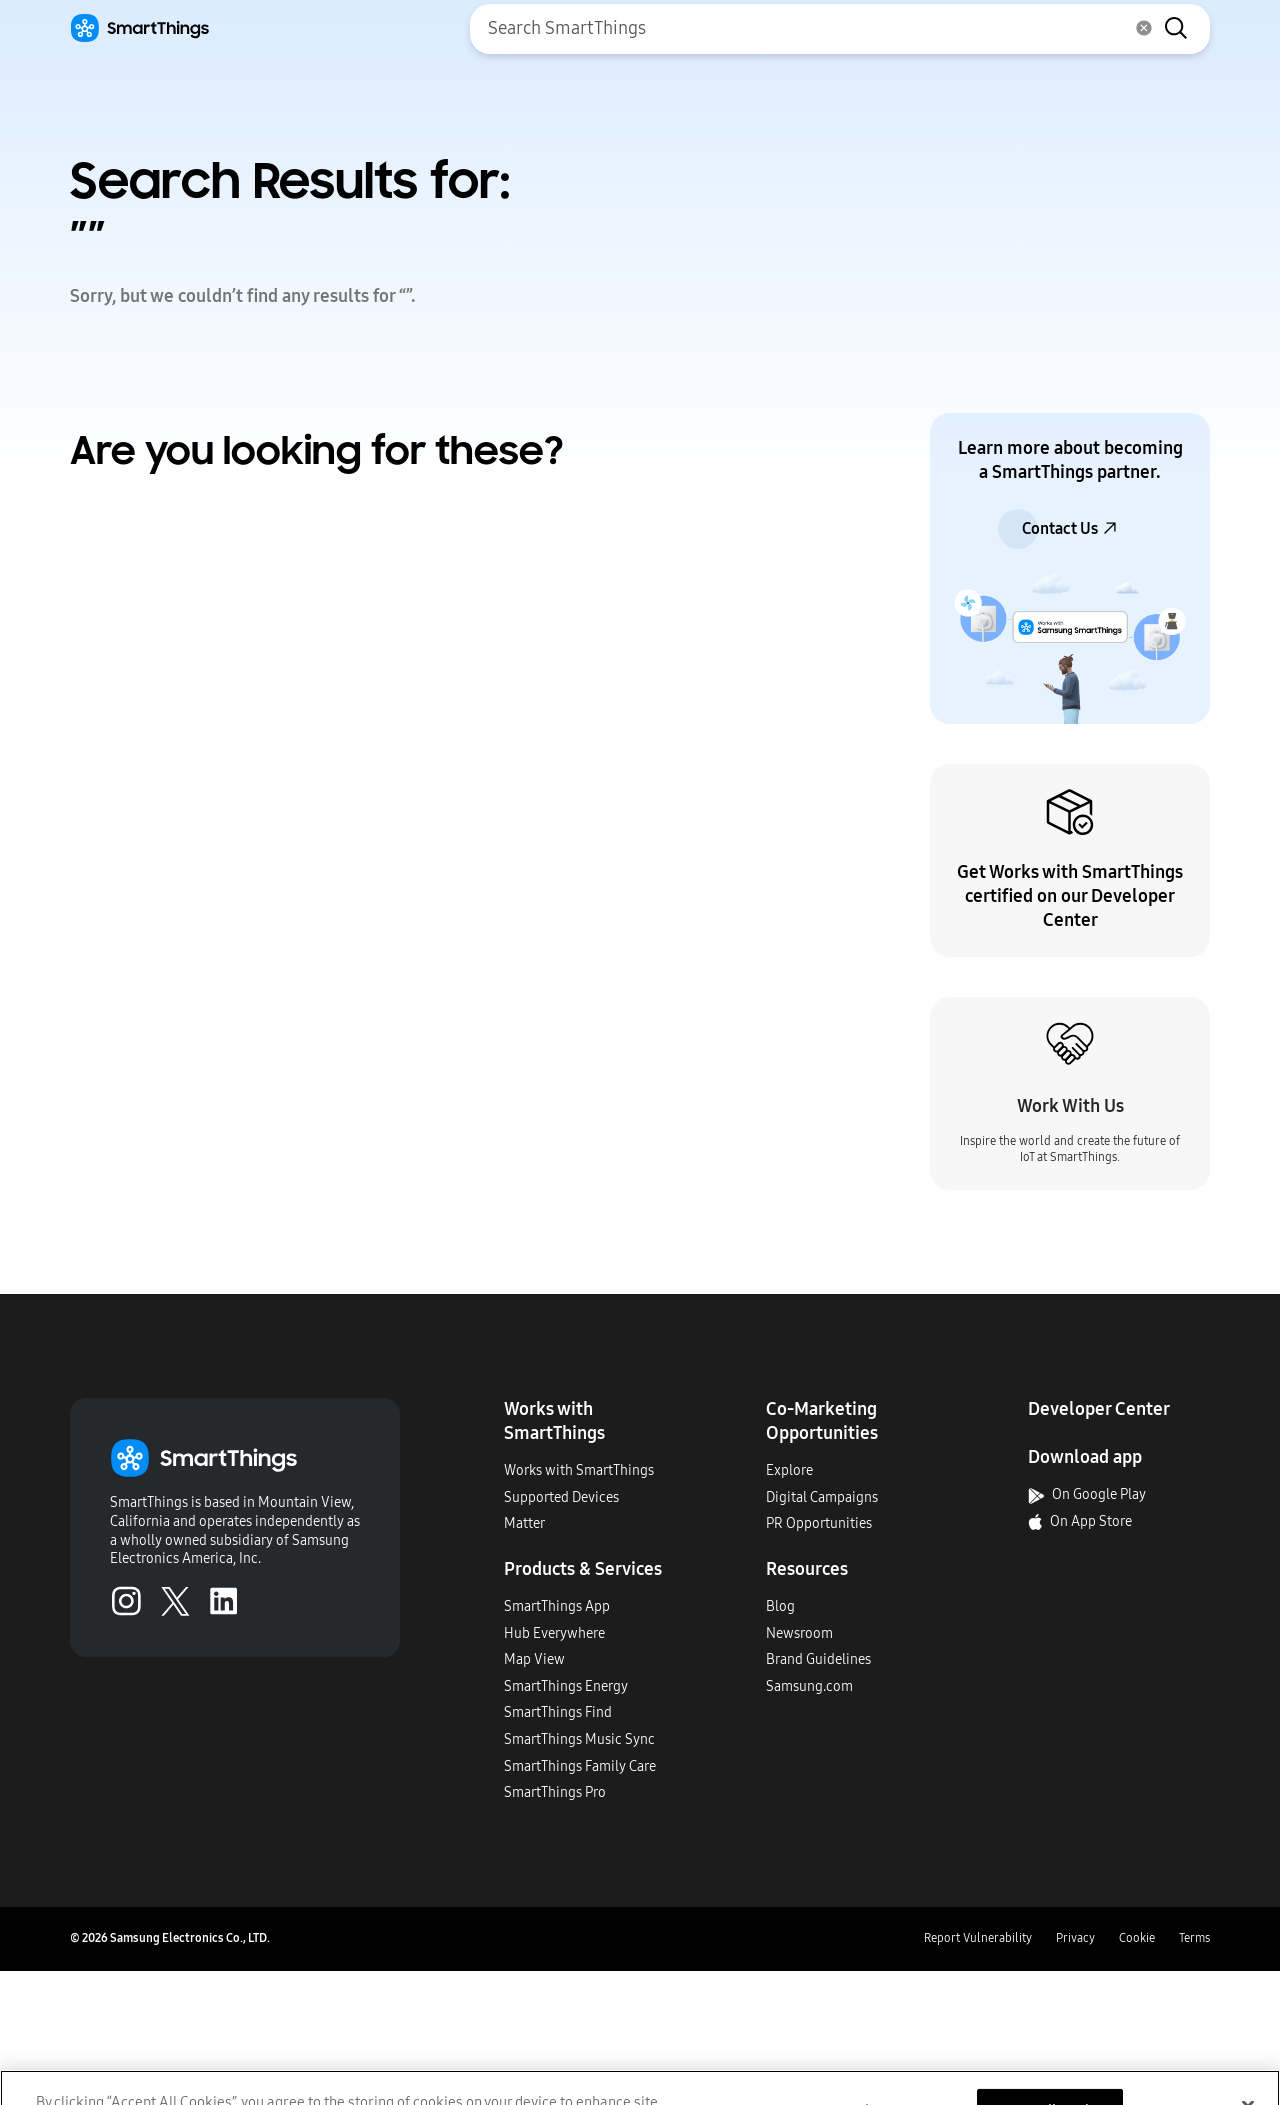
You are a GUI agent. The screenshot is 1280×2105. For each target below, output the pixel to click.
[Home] (139, 28)
